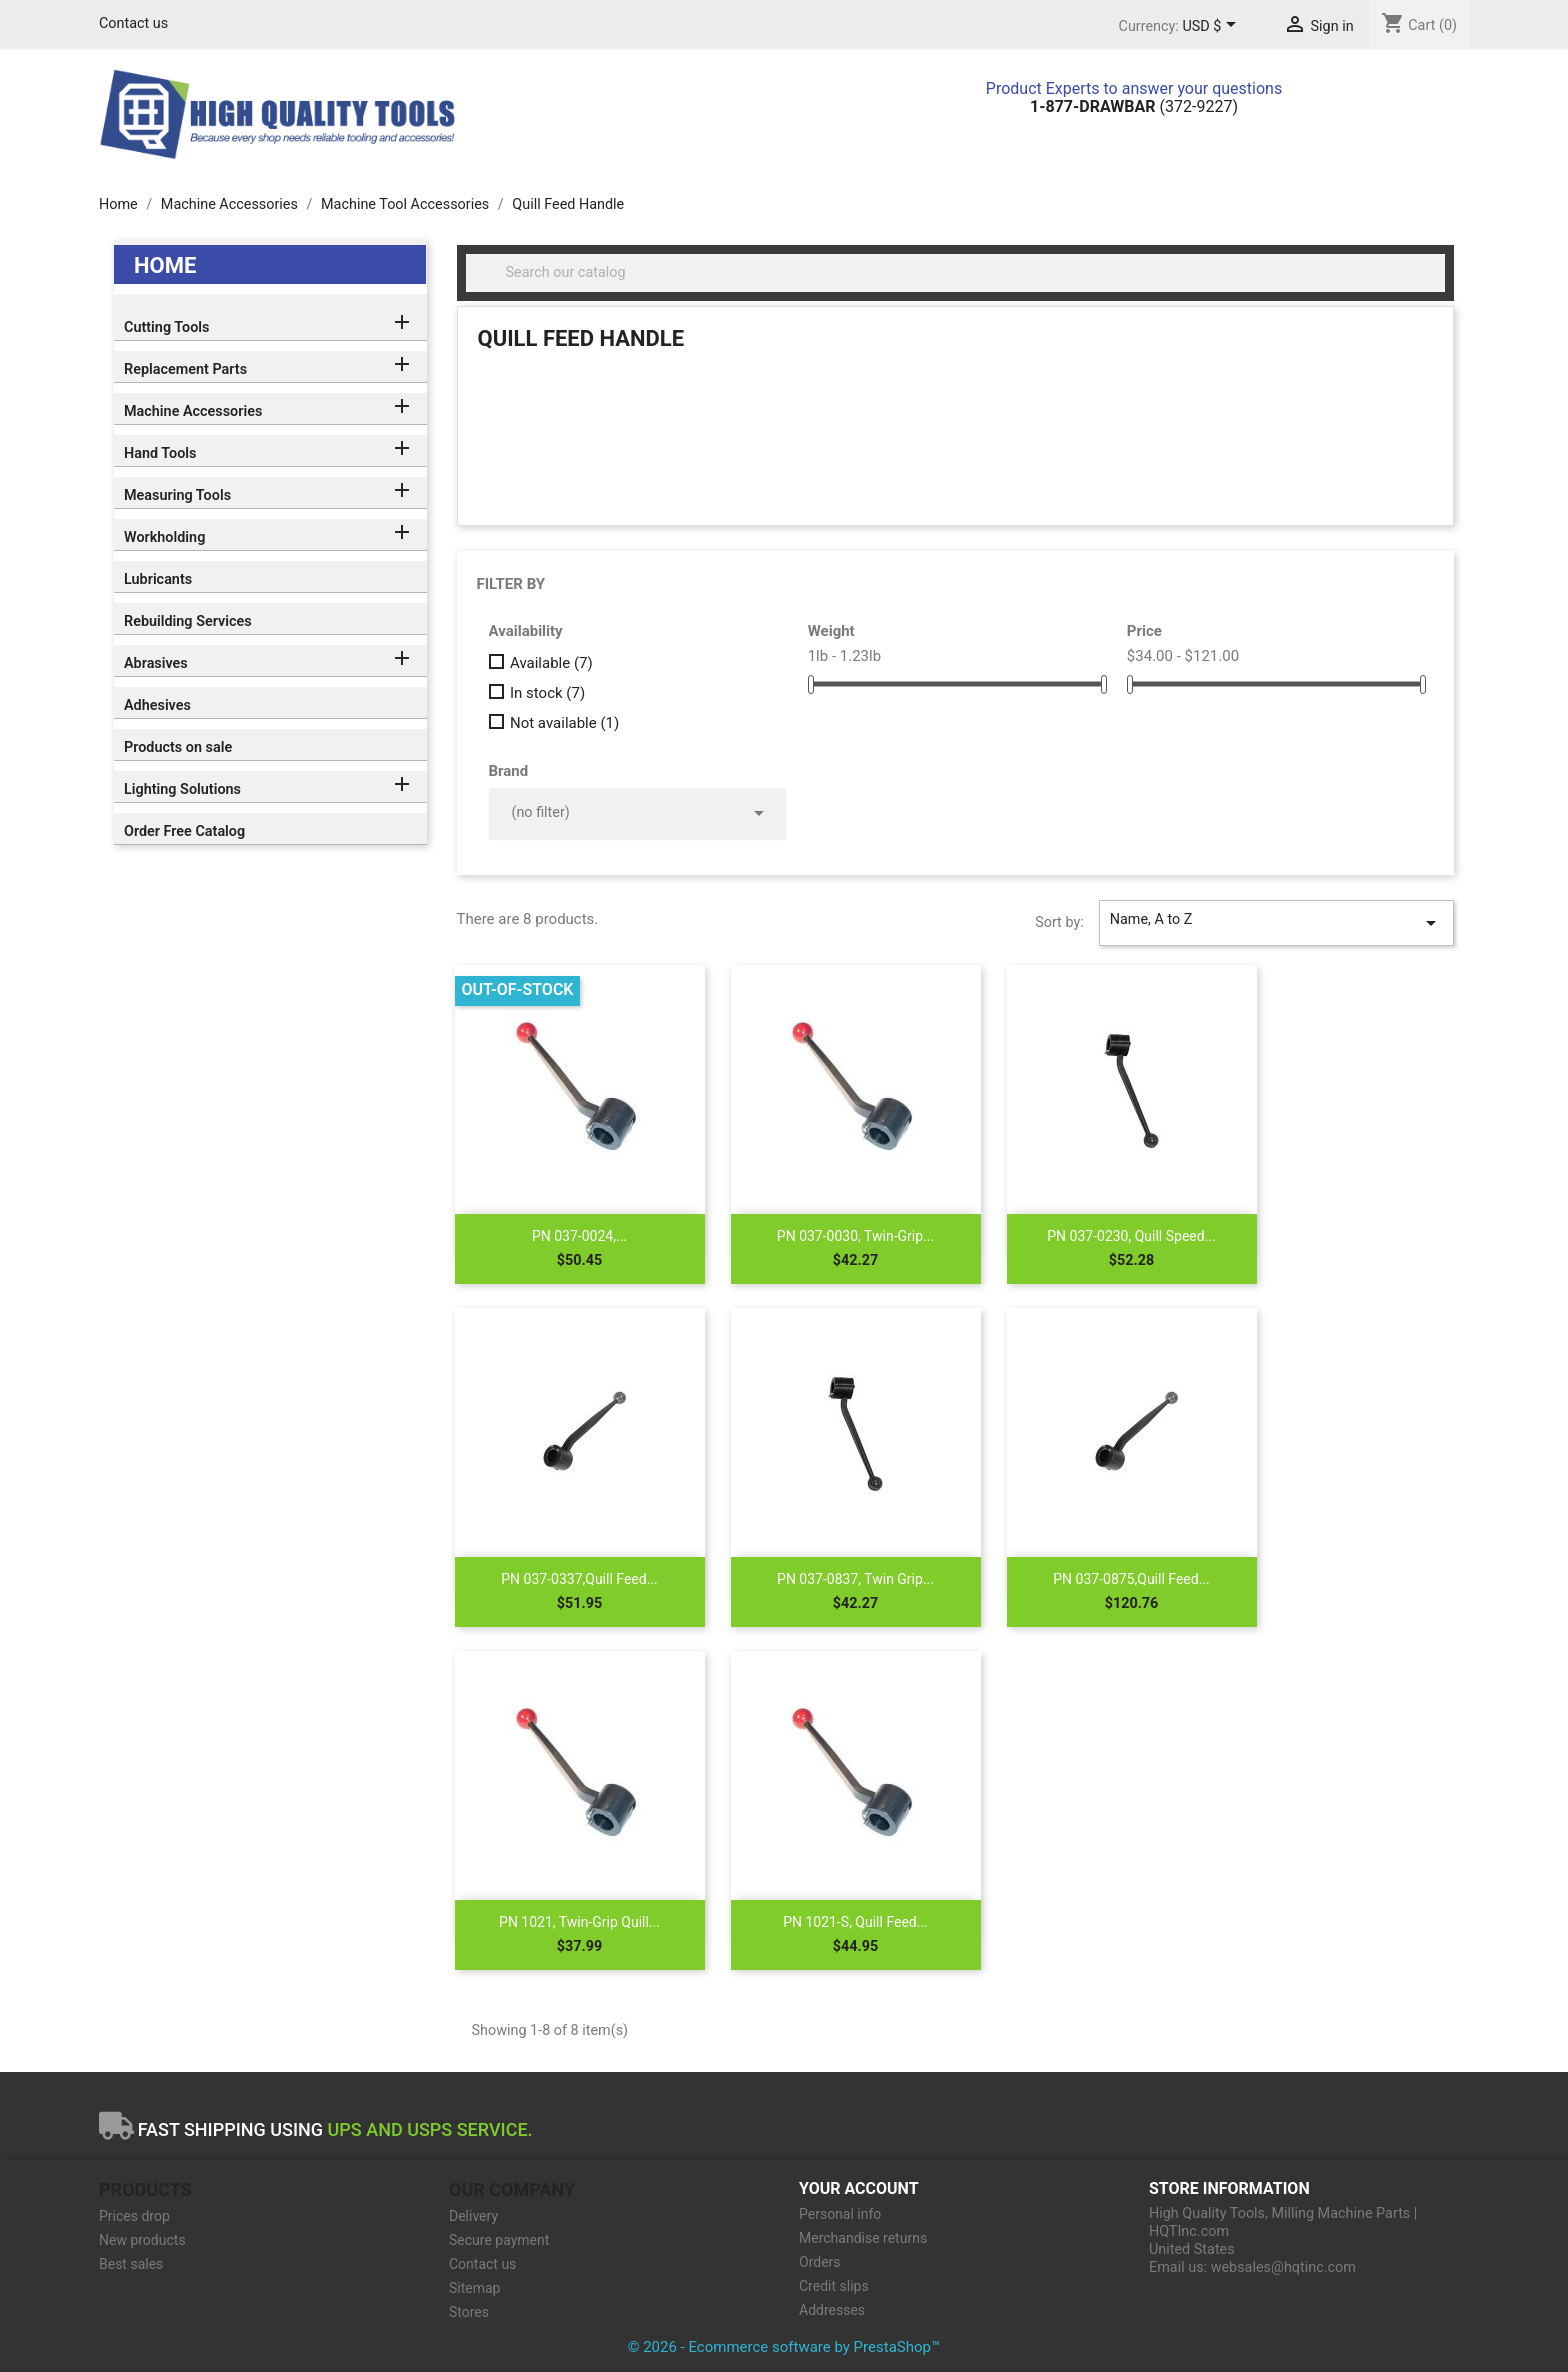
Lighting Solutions (182, 789)
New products (142, 2240)
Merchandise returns (863, 2238)
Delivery (473, 2216)
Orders (820, 2262)
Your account (859, 2188)
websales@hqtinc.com (1283, 2267)
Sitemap (474, 2288)
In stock (547, 693)
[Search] (956, 273)
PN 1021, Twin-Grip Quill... (579, 1922)
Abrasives (156, 663)
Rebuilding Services (188, 621)
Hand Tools (160, 453)
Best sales (131, 2264)
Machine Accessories (193, 411)
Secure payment (499, 2240)
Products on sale (178, 747)
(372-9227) (1134, 106)
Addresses (832, 2310)
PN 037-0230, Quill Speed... (1131, 1236)
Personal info (840, 2214)
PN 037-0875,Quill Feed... (1131, 1579)
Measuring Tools (177, 495)
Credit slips (834, 2286)
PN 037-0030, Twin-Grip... (855, 1236)
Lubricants (158, 579)
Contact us (133, 23)
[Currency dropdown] (1212, 27)
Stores (469, 2312)
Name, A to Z (1276, 923)
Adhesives (157, 705)
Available (551, 663)
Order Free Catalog (184, 831)
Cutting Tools (166, 327)
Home (165, 265)
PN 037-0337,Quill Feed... (579, 1579)
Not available (564, 723)
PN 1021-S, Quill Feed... (855, 1922)
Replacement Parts (185, 369)
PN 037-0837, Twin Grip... (855, 1579)
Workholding (164, 537)
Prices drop (134, 2216)
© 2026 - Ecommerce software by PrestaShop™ (784, 2347)
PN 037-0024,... (579, 1236)
